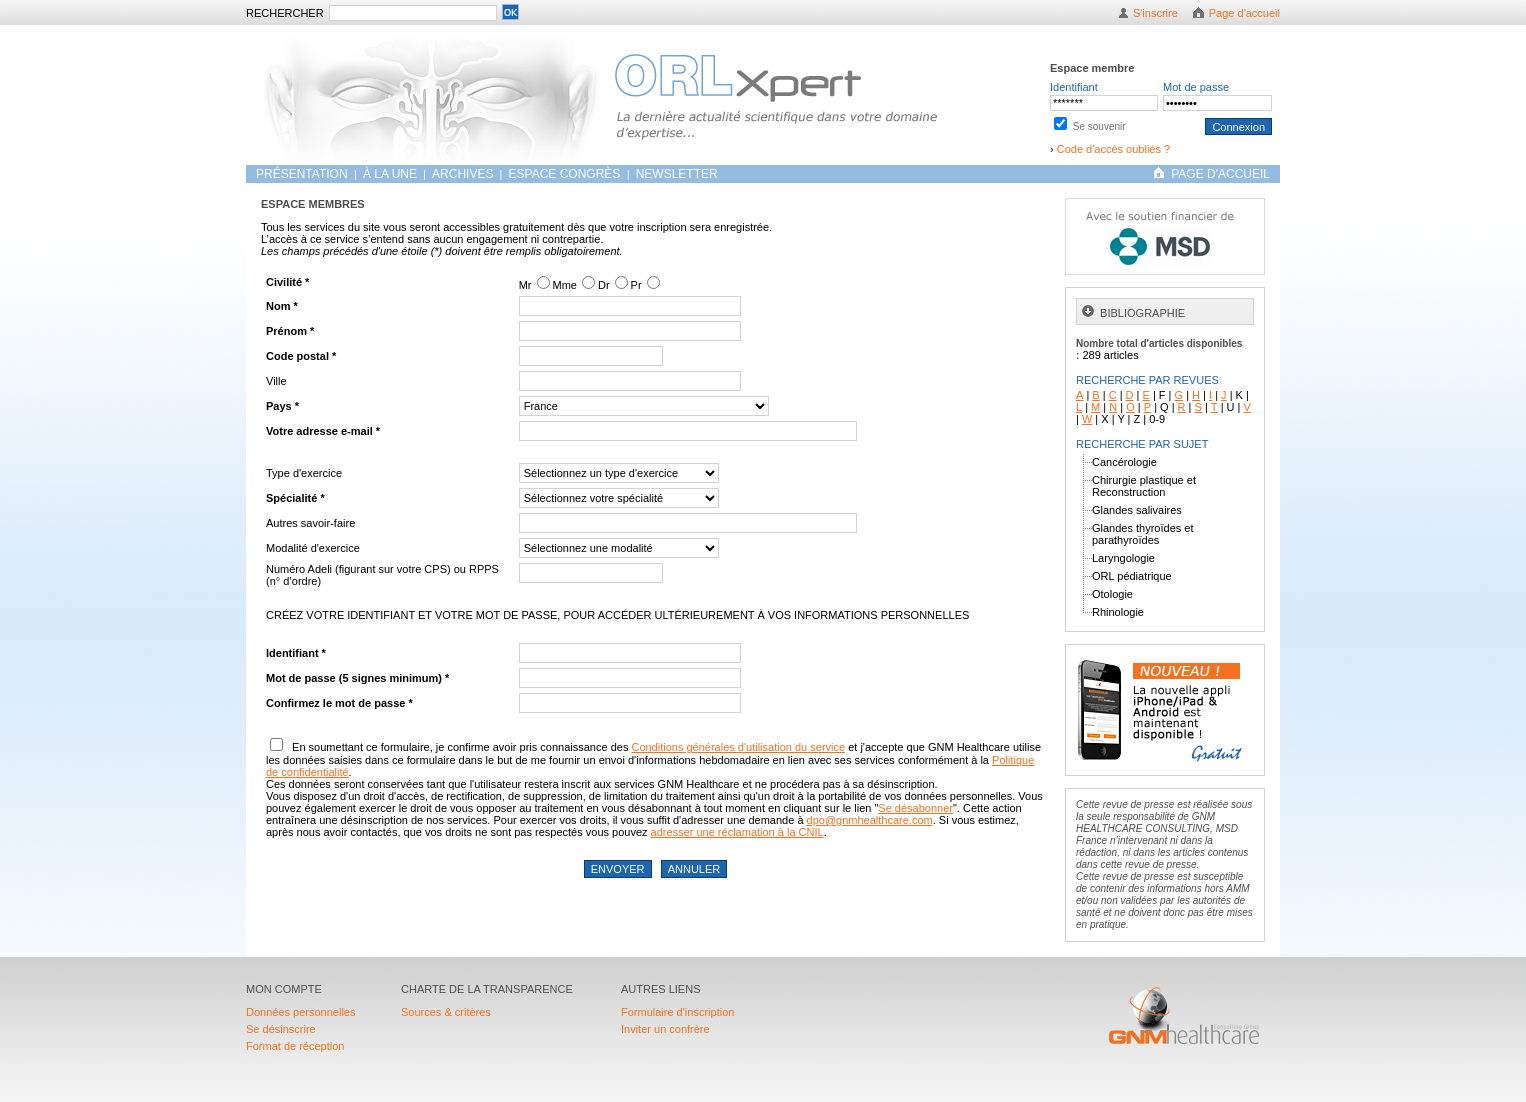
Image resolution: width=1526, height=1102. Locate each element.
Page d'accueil (1244, 13)
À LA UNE (390, 174)
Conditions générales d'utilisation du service (738, 747)
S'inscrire (1155, 13)
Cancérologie (1124, 462)
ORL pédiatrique (1132, 576)
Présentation (303, 174)
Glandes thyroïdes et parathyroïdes (1143, 534)
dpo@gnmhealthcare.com (870, 820)
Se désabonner (915, 808)
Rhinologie (1118, 612)
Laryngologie (1123, 558)
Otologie (1112, 594)
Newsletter (677, 174)
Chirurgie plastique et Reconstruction (1144, 486)
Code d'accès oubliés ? (1113, 149)
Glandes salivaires (1137, 510)
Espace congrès (566, 174)
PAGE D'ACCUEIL (1220, 174)
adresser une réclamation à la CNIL (737, 832)
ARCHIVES (462, 174)
